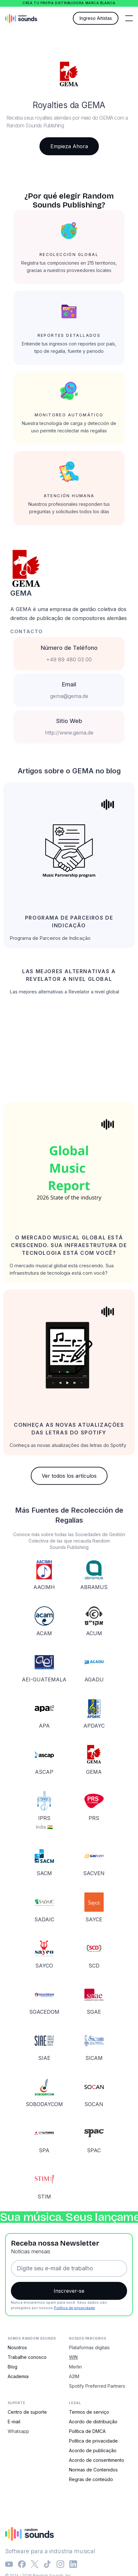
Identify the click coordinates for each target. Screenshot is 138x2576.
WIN (73, 2357)
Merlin (75, 2366)
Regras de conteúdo (91, 2479)
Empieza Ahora (69, 146)
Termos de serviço (89, 2412)
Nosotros (17, 2347)
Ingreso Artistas (96, 18)
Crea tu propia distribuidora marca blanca (69, 3)
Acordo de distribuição (93, 2421)
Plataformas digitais (89, 2347)
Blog (12, 2366)
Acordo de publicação (92, 2450)
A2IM (74, 2376)
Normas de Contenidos (93, 2469)
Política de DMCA (87, 2431)
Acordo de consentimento (96, 2460)
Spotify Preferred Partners (97, 2386)
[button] (129, 18)
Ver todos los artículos (69, 1476)
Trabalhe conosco (27, 2357)
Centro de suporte (27, 2412)
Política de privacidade (74, 2308)
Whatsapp (18, 2431)
